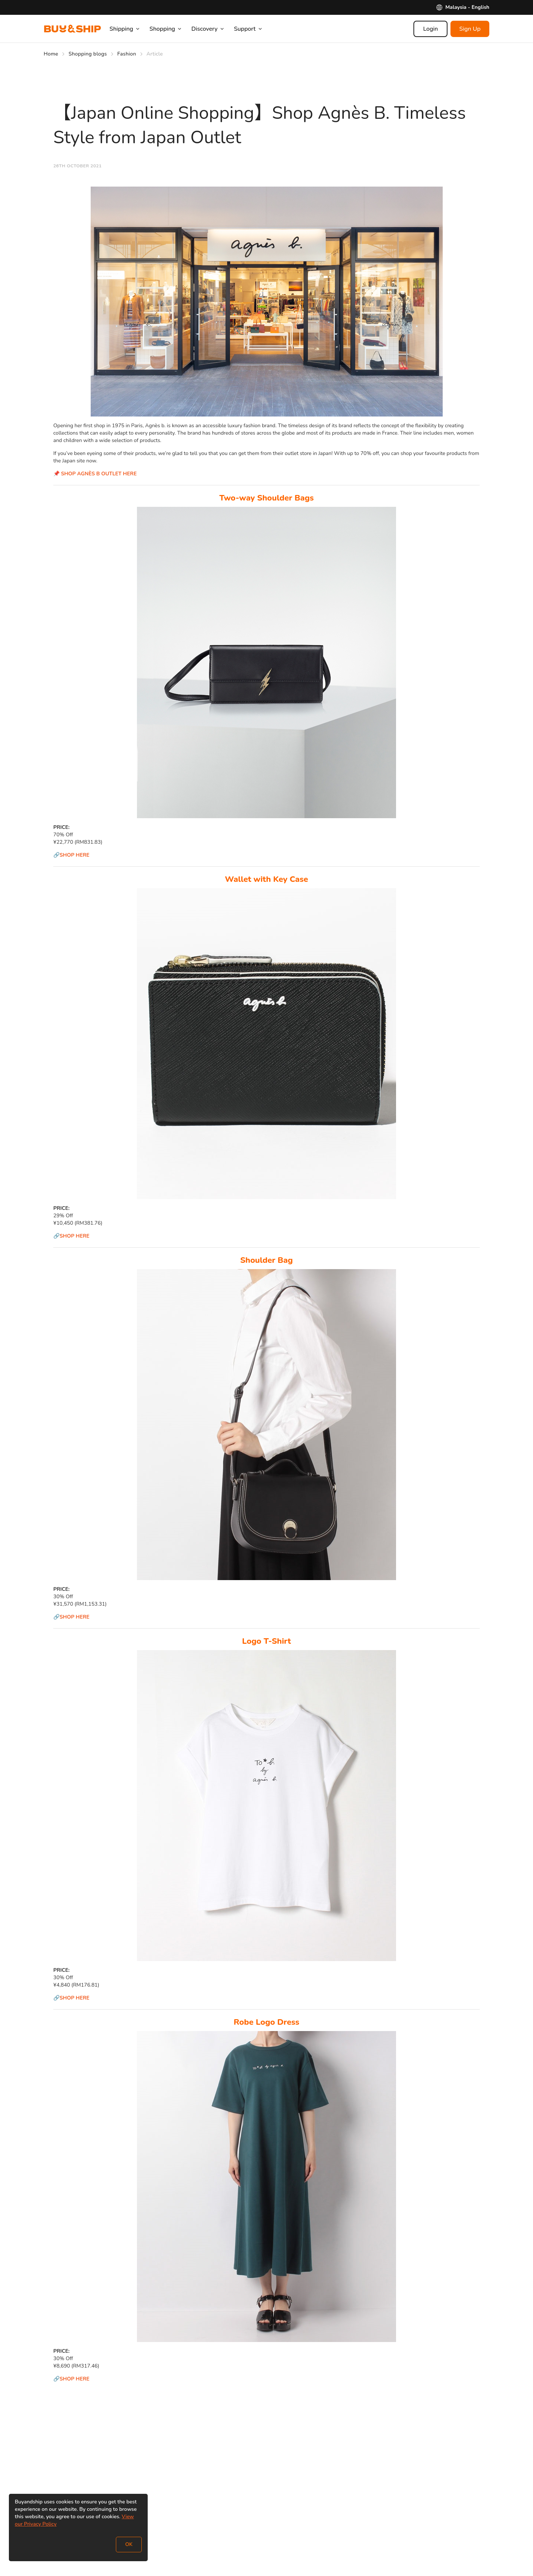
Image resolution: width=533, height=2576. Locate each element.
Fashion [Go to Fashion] (126, 53)
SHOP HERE (75, 855)
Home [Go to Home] (51, 53)
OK (129, 2544)
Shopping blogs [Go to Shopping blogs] (87, 53)
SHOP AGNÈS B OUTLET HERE (99, 473)
